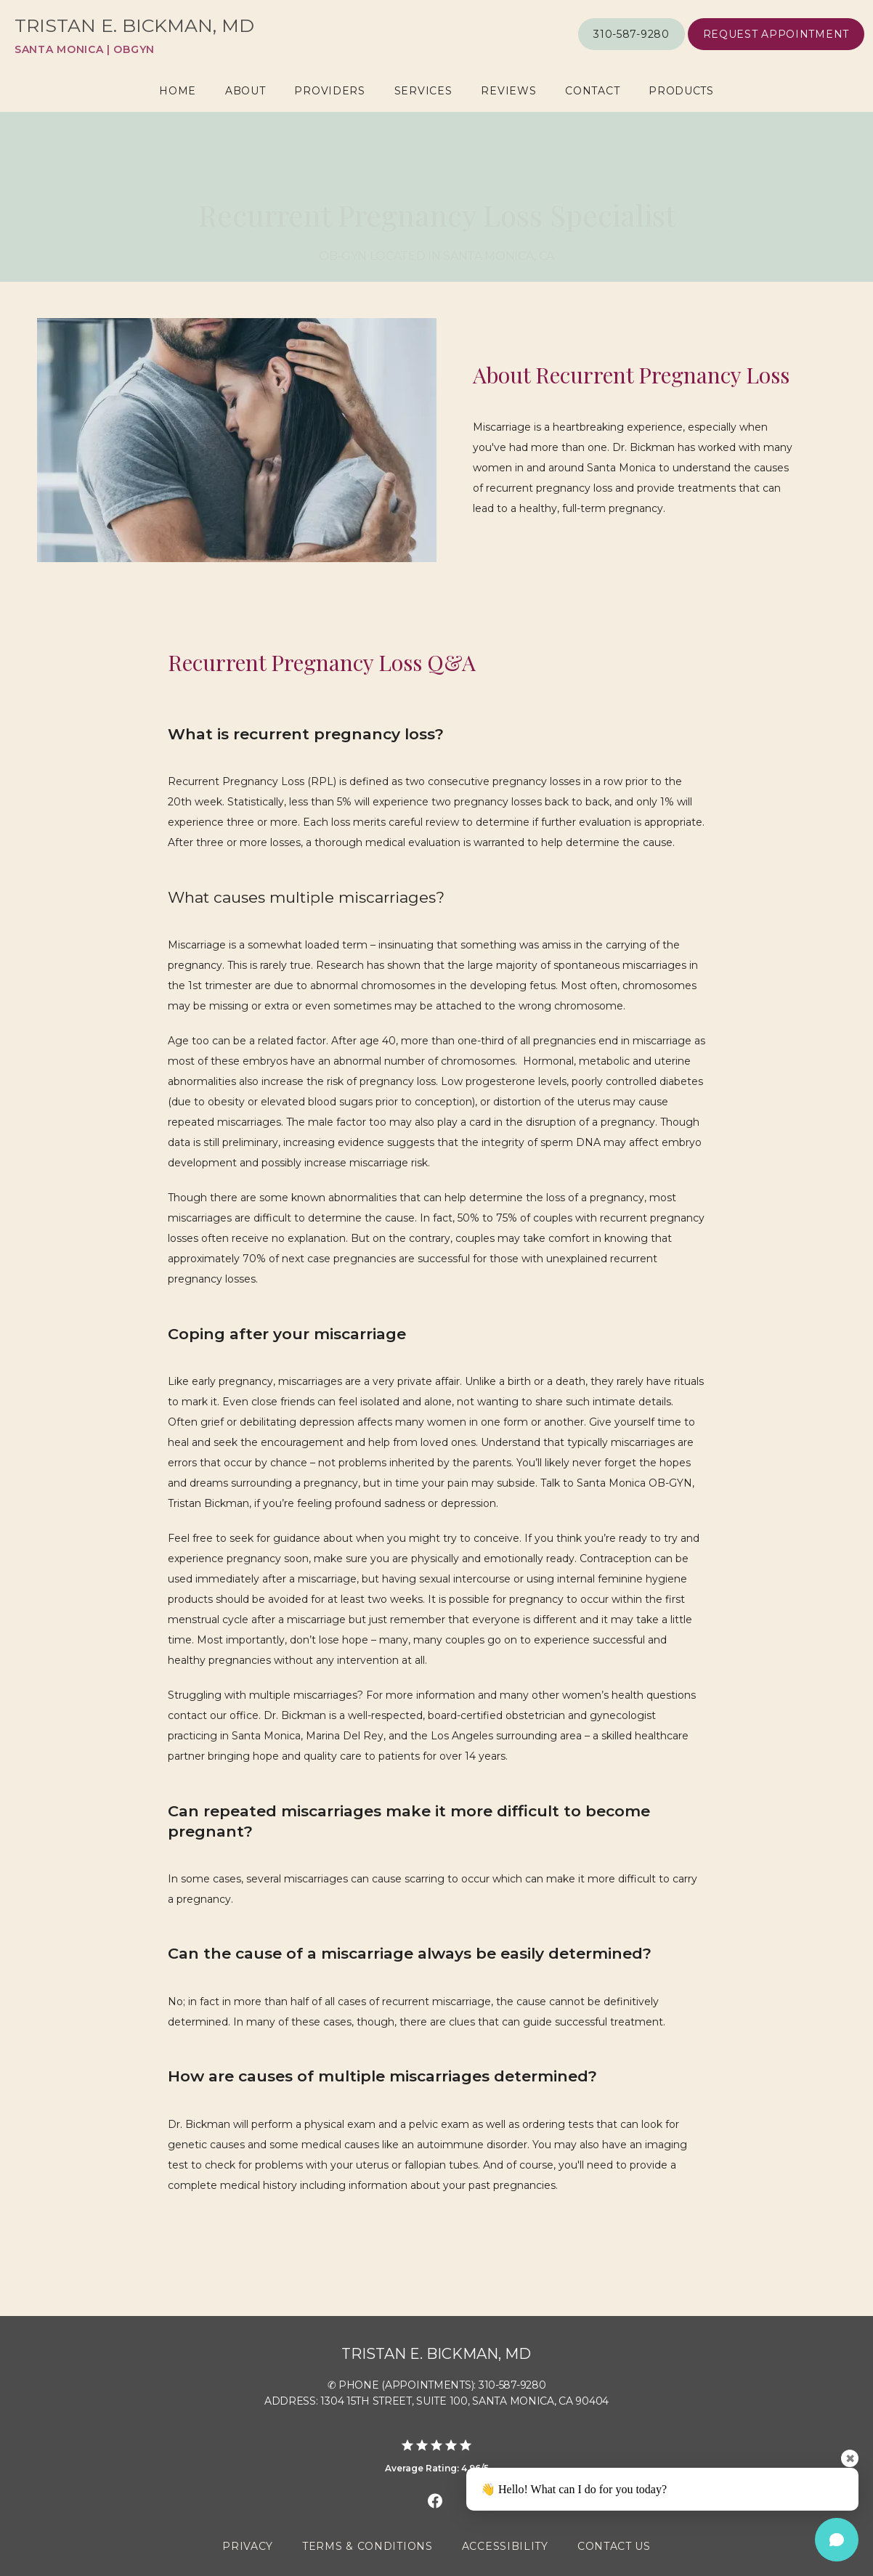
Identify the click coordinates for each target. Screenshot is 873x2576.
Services (423, 90)
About (245, 90)
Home (177, 90)
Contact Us (614, 2546)
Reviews (508, 90)
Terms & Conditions (367, 2546)
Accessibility (505, 2546)
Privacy (247, 2546)
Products (681, 90)
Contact (592, 90)
